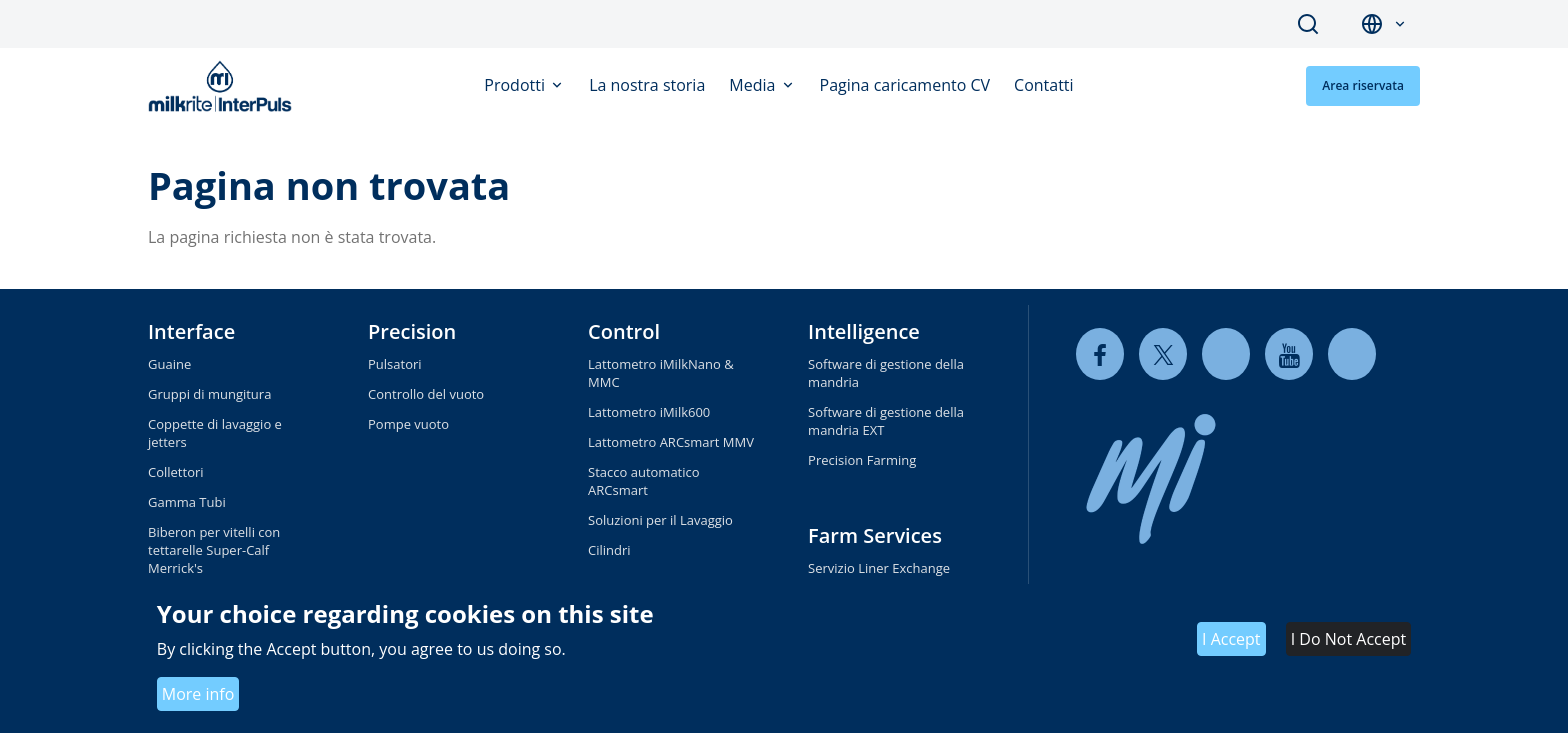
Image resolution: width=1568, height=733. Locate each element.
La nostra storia (647, 85)
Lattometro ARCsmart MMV (671, 442)
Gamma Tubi (187, 502)
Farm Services (875, 535)
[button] (1400, 24)
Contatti (1044, 85)
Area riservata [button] (1363, 85)
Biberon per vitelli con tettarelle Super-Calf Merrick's (214, 550)
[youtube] (1289, 354)
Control (624, 331)
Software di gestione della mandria (886, 373)
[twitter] (1163, 354)
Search (1308, 24)
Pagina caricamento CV (905, 85)
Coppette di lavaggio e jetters (215, 433)
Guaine (169, 364)
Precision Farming (862, 460)
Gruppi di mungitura (209, 394)
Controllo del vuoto (426, 394)
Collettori (176, 472)
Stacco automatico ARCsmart (644, 481)
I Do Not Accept (1348, 639)
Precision (412, 331)
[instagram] (1352, 354)
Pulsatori (395, 364)
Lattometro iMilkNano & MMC (661, 373)
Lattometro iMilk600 (649, 412)
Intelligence (864, 331)
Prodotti (516, 85)
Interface (191, 331)
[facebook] (1100, 354)
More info (198, 694)
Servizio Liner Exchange (879, 568)
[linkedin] (1226, 354)
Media (754, 85)
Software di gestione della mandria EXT (886, 421)
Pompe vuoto (408, 424)
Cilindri (609, 550)
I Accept (1231, 639)
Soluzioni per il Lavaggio (660, 520)
